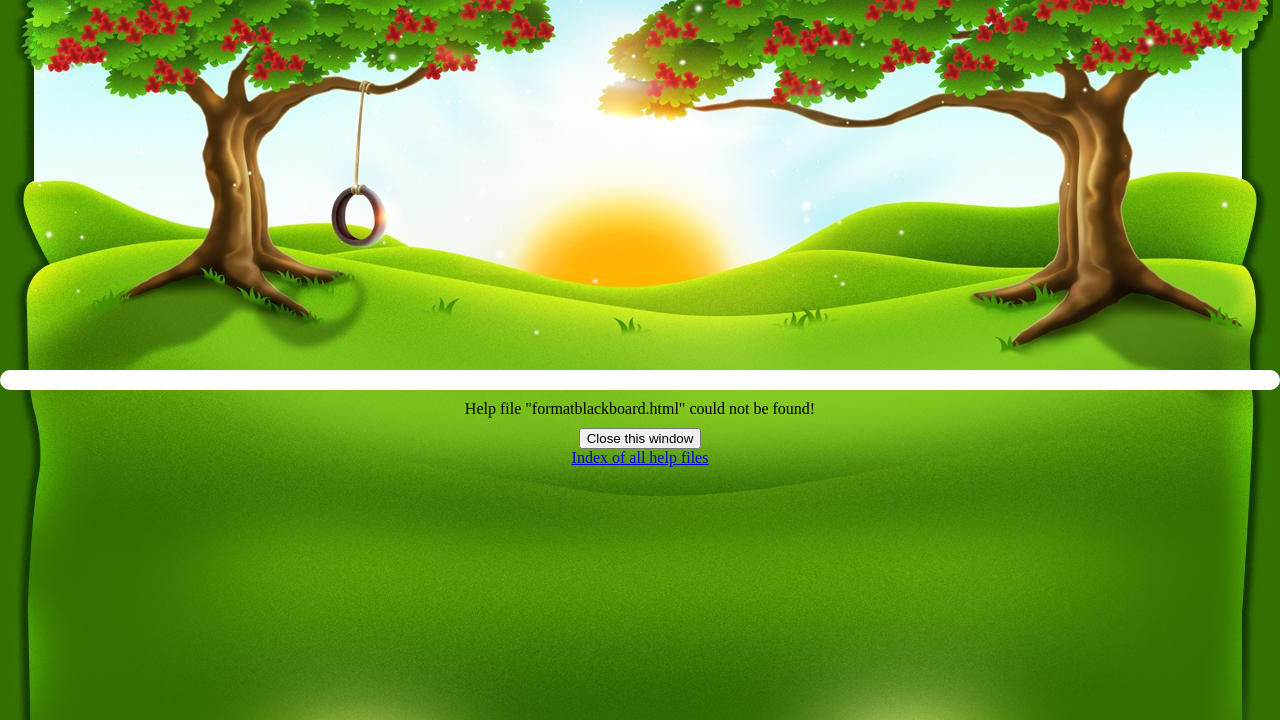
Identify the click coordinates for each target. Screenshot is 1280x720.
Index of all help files (640, 457)
